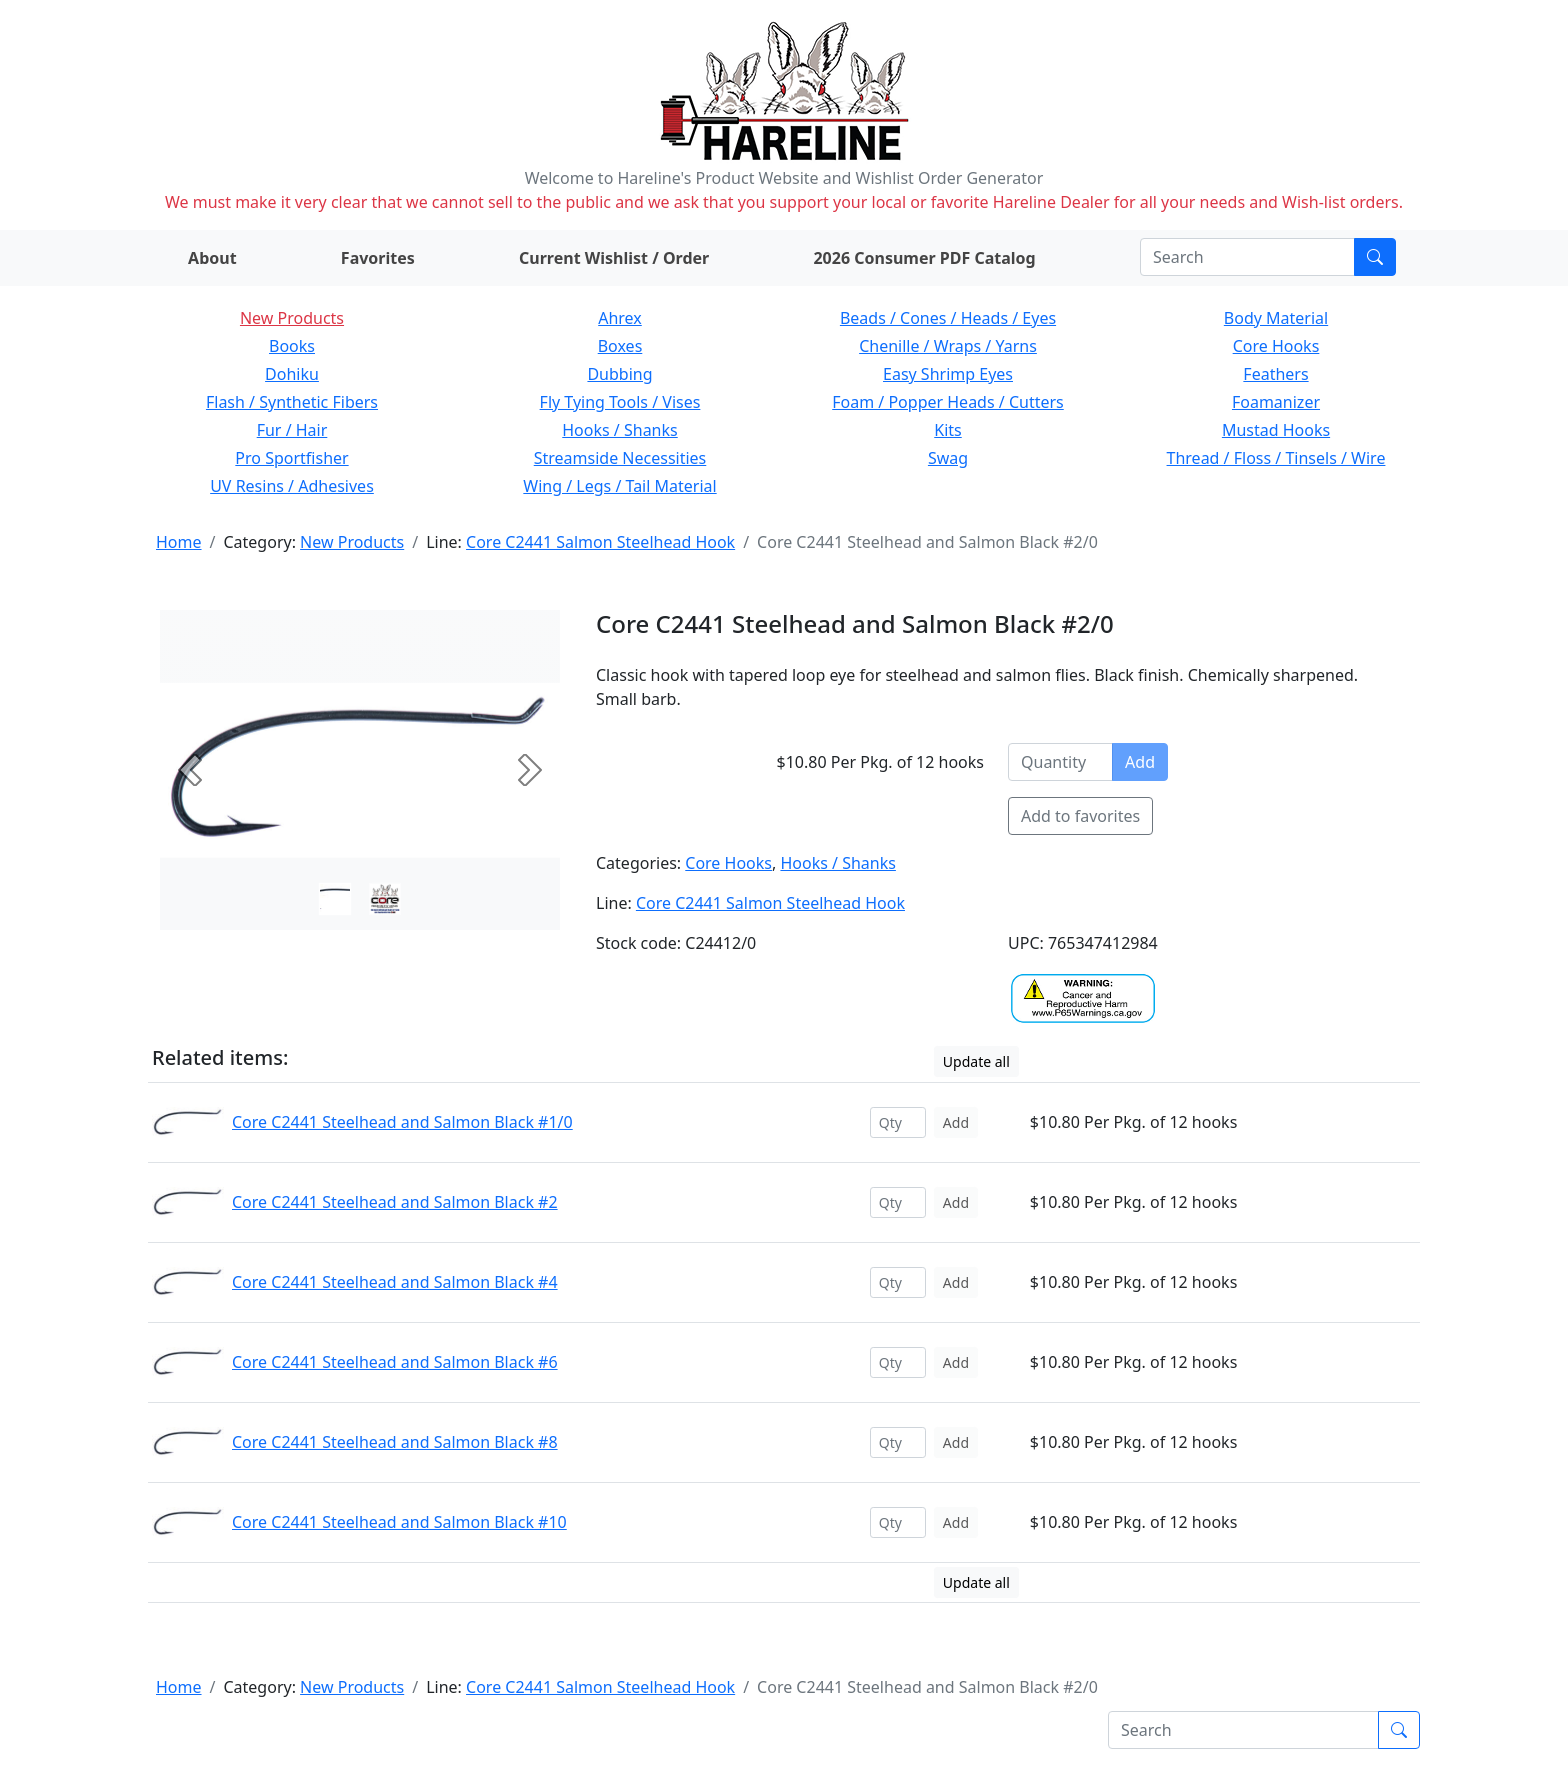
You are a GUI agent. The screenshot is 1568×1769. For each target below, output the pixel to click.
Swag (948, 458)
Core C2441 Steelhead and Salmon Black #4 (395, 1282)
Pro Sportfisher (291, 458)
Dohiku (292, 374)
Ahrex (620, 318)
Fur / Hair (292, 430)
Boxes (620, 346)
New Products (292, 318)
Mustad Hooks (1276, 430)
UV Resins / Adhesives (292, 486)
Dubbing (619, 374)
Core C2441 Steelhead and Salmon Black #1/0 (402, 1122)
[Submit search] (1375, 257)
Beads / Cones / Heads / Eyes (948, 318)
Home (179, 542)
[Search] (1247, 257)
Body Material (1276, 318)
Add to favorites (1080, 816)
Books (292, 346)
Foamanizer (1276, 402)
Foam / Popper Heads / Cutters (948, 402)
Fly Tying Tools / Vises (620, 402)
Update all (976, 1061)
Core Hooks (1276, 346)
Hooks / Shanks (619, 430)
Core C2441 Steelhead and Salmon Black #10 (399, 1522)
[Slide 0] (335, 899)
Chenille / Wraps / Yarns (948, 346)
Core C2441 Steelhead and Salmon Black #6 (395, 1362)
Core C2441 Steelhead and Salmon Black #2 (395, 1202)
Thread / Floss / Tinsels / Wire (1276, 458)
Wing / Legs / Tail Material (619, 486)
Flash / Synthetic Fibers (292, 402)
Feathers (1275, 374)
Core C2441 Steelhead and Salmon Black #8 (395, 1442)
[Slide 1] (385, 899)
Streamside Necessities (620, 458)
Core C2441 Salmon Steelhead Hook (600, 542)
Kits (947, 430)
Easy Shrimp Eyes (948, 374)
